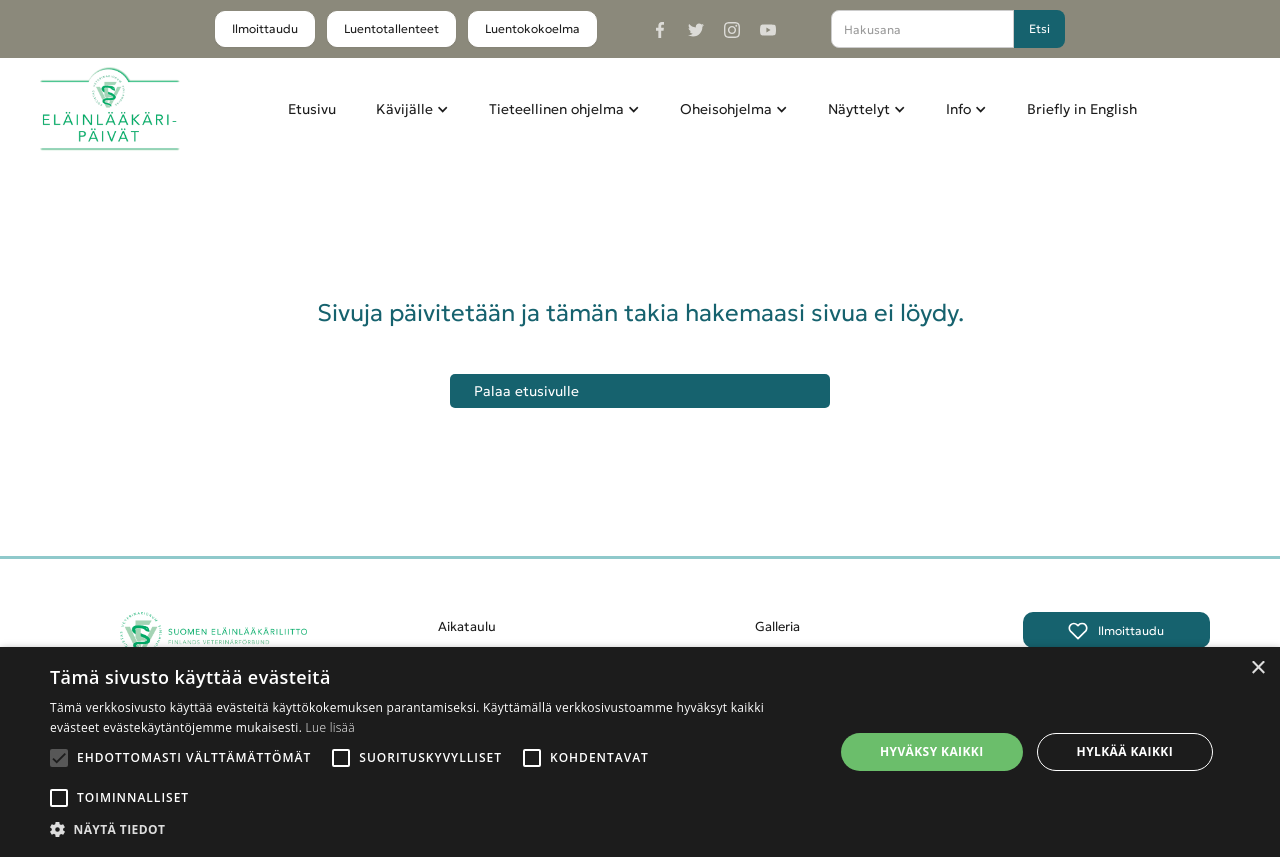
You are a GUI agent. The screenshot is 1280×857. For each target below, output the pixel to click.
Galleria (777, 626)
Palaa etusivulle (526, 391)
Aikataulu (467, 626)
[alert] (640, 752)
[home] (109, 109)
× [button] (1257, 668)
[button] (412, 109)
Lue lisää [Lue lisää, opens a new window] (330, 727)
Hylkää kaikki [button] (1125, 751)
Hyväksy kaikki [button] (932, 751)
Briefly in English (1082, 109)
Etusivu (312, 109)
